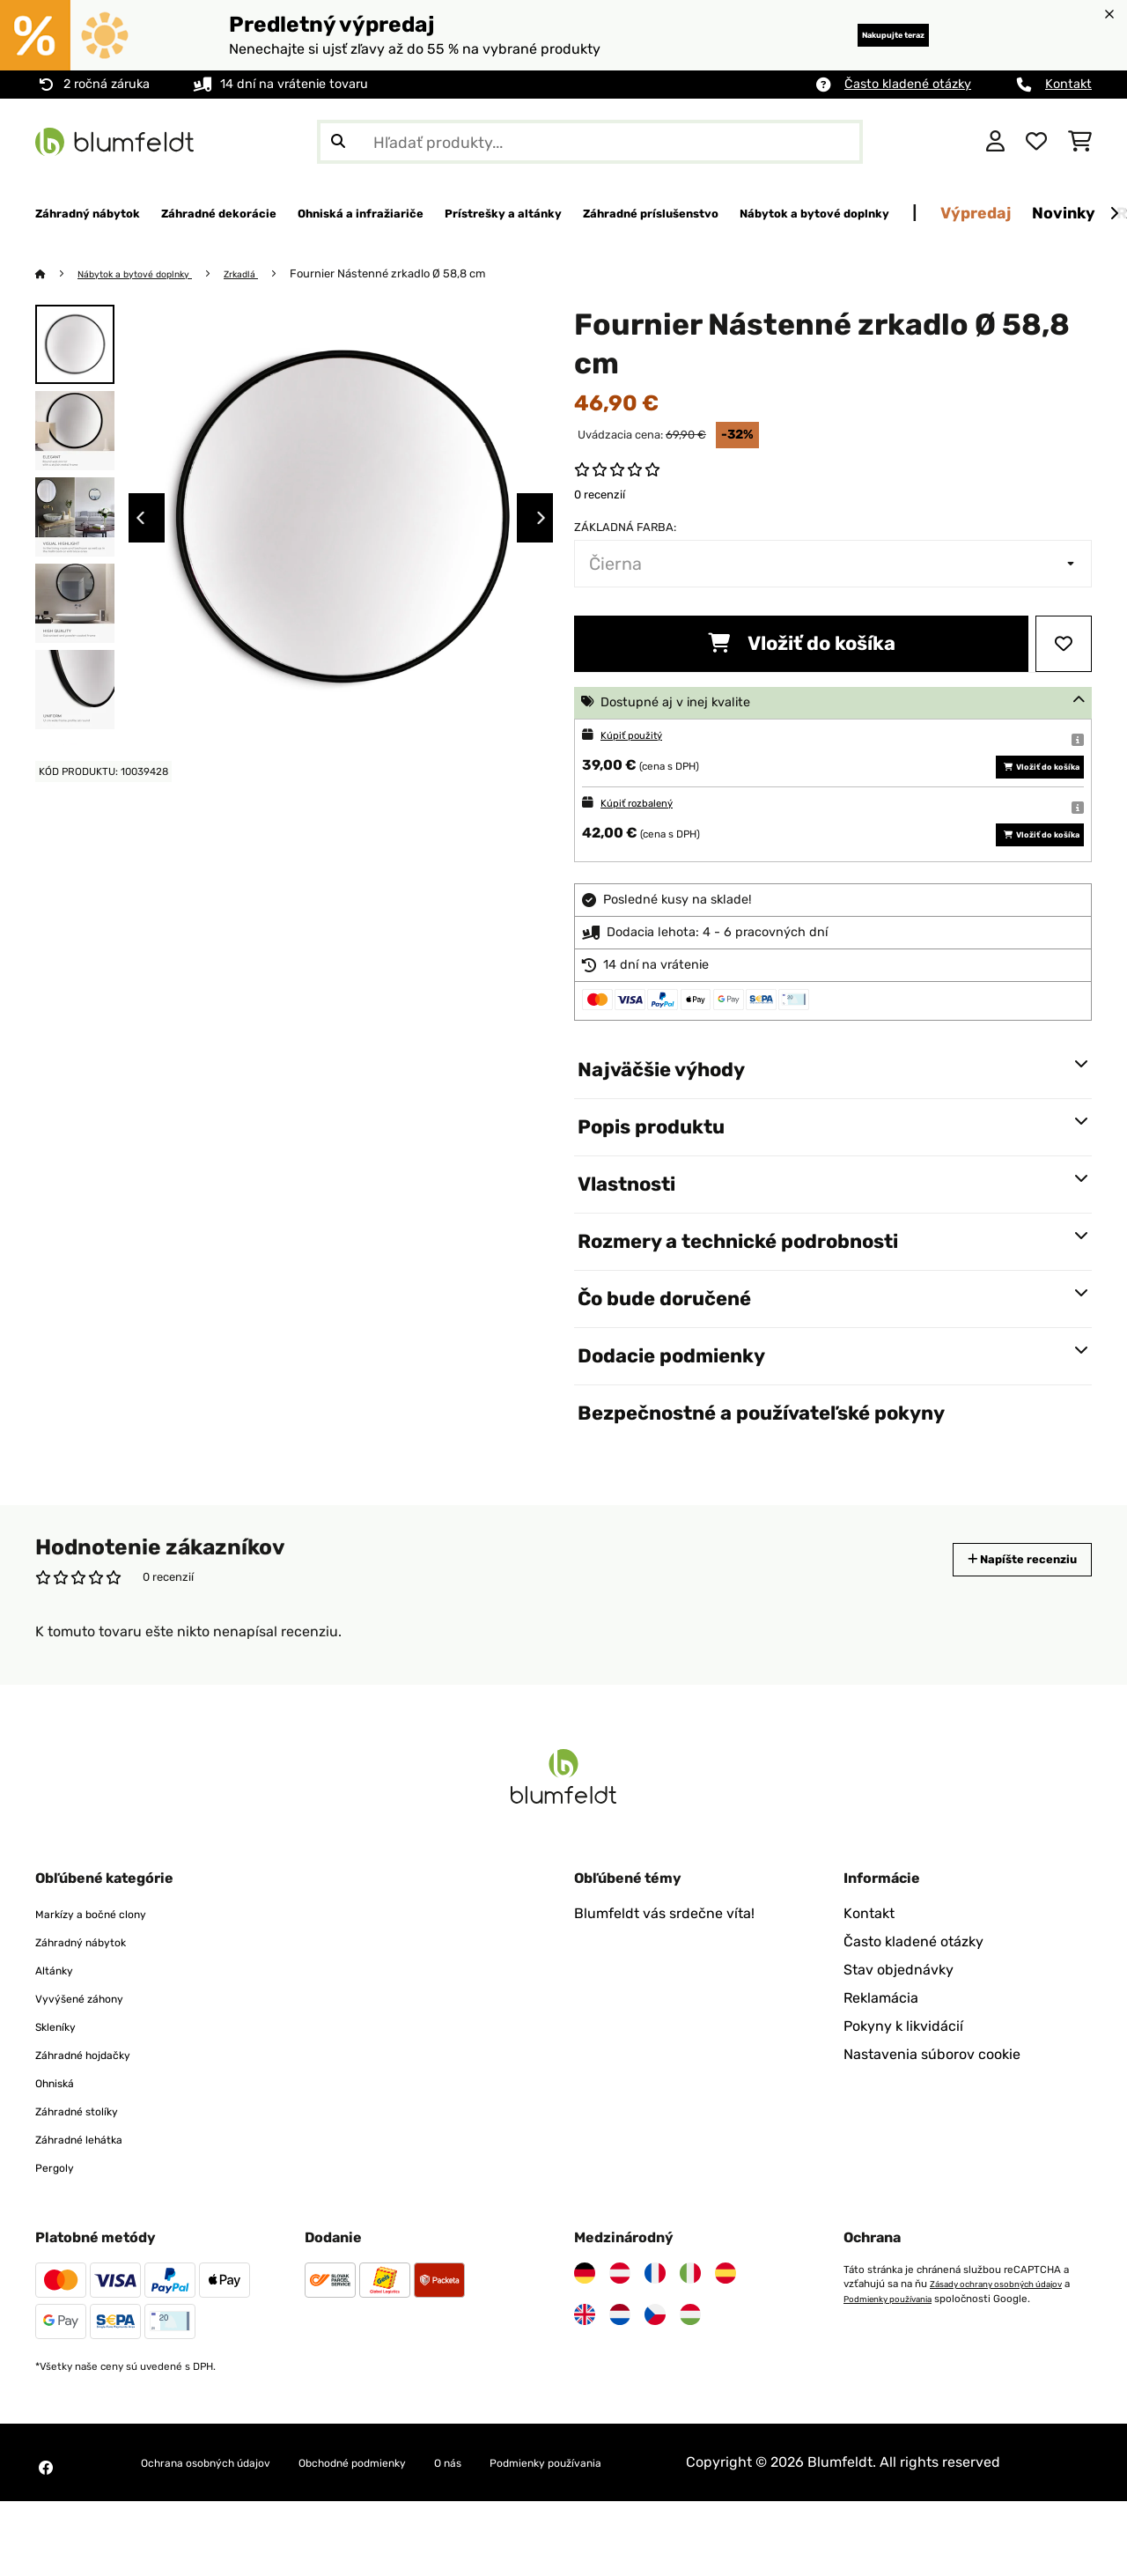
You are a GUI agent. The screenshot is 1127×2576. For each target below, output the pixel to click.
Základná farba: (625, 528)
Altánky (60, 2023)
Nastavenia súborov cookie (931, 2108)
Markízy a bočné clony (108, 1967)
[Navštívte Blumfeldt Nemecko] (584, 2326)
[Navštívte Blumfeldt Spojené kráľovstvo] (584, 2368)
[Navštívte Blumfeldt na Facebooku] (45, 2532)
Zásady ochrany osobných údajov (1008, 2337)
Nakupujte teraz (863, 34)
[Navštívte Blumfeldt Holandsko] (619, 2368)
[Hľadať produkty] (590, 142)
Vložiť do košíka (801, 644)
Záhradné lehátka (93, 2192)
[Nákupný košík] (1080, 142)
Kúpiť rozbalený (647, 830)
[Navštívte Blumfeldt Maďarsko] (690, 2368)
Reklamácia (880, 2051)
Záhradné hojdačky (99, 2108)
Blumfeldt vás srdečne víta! (664, 1967)
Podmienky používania (904, 2351)
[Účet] (995, 142)
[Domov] (57, 274)
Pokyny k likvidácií (903, 2079)
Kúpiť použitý (640, 735)
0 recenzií (599, 495)
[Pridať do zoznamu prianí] (1063, 644)
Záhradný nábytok (96, 1995)
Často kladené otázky (907, 84)
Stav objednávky (898, 2023)
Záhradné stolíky (90, 2164)
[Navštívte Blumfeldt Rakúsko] (619, 2326)
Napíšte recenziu (1002, 1613)
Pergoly (60, 2220)
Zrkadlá (272, 274)
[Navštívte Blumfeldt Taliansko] (690, 2326)
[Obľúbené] (1036, 142)
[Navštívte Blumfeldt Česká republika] (655, 2368)
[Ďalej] (1114, 214)
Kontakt (1068, 84)
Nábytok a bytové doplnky (149, 274)
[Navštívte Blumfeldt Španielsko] (725, 2326)
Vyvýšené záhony (93, 2051)
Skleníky (62, 2079)
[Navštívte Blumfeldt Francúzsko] (655, 2326)
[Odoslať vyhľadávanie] (338, 141)
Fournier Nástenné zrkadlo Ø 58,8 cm (424, 274)
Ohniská (61, 2136)
